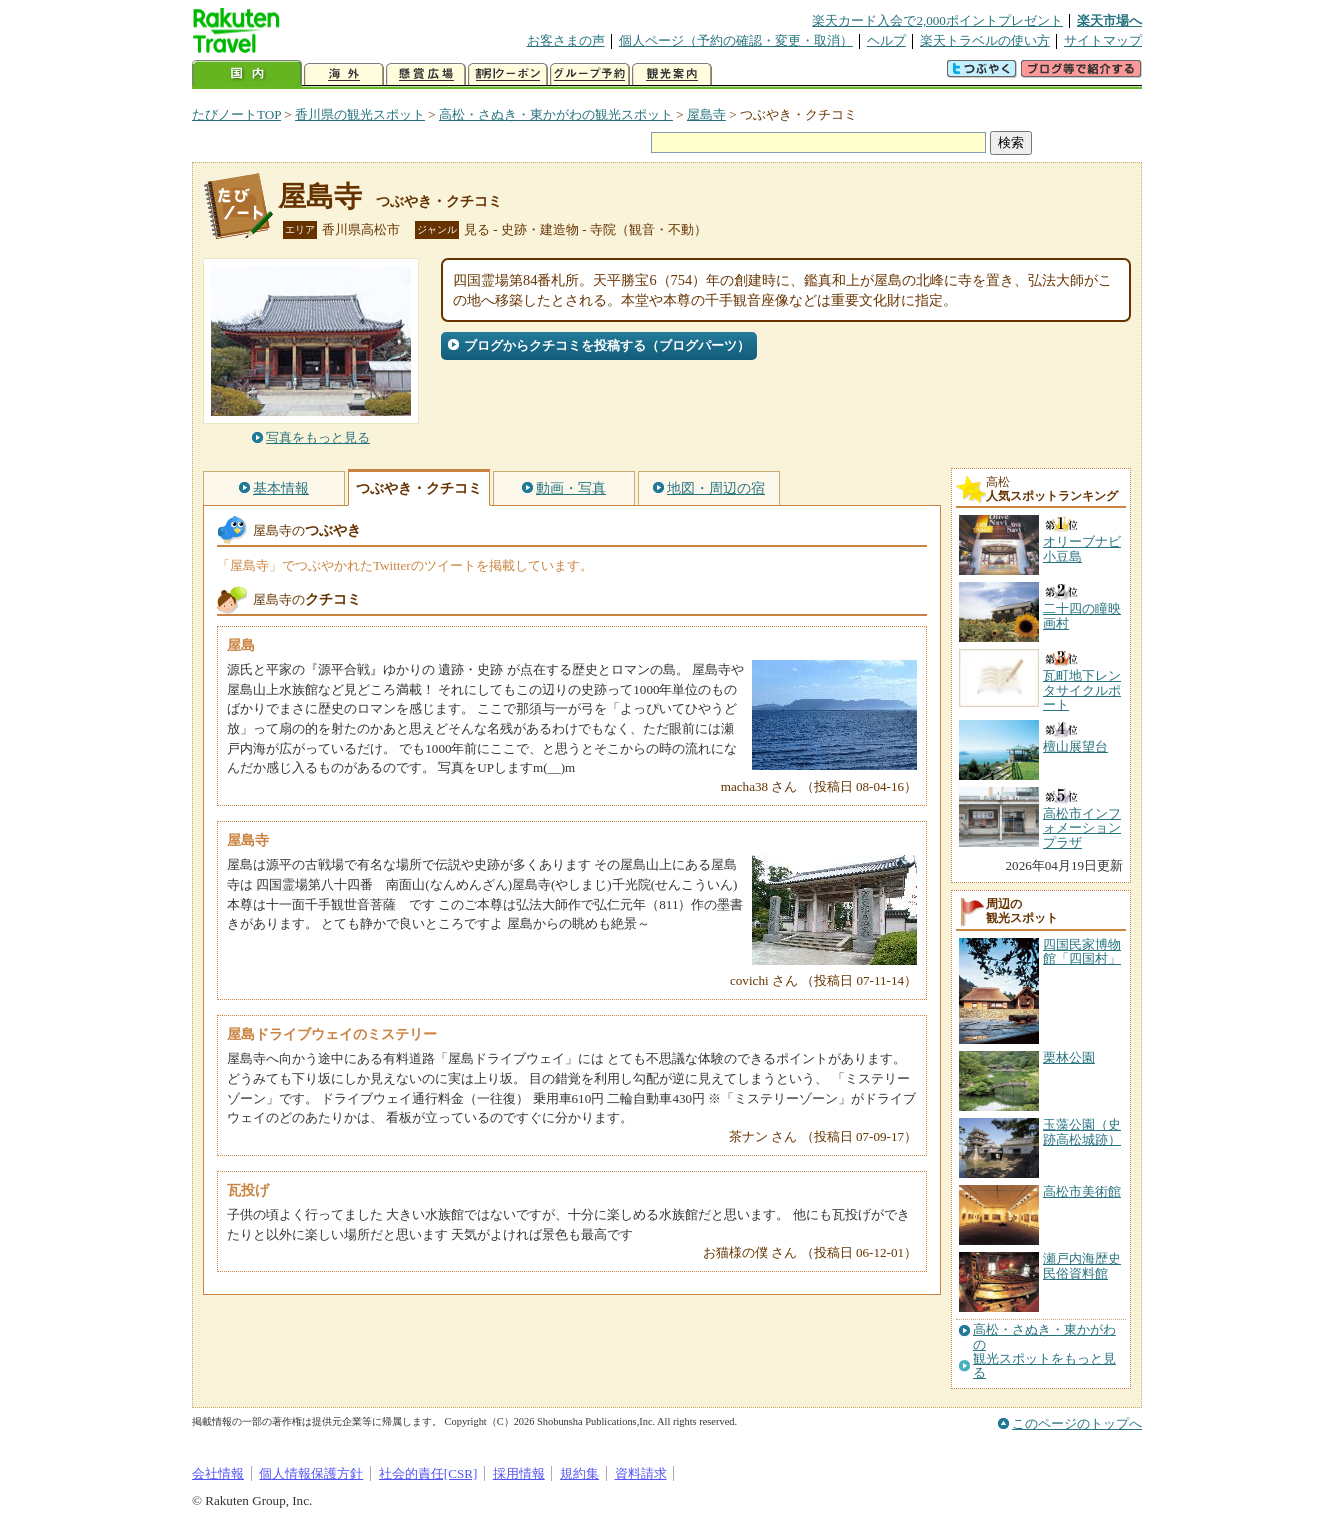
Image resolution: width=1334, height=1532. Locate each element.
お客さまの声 (566, 40)
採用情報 (519, 1473)
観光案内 (672, 74)
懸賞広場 (426, 74)
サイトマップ (1103, 40)
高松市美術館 (1082, 1191)
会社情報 (218, 1473)
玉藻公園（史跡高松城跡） (1082, 1131)
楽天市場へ (1109, 20)
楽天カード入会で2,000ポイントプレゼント (937, 20)
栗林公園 (1069, 1057)
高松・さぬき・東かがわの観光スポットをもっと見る (1044, 1351)
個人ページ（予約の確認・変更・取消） (736, 40)
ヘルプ (886, 40)
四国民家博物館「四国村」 (1082, 951)
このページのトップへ (1077, 1423)
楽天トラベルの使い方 (985, 40)
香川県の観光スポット (360, 114)
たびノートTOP (236, 114)
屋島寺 (706, 114)
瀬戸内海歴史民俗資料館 (1082, 1265)
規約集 (579, 1473)
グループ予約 (590, 74)
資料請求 (641, 1473)
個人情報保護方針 (311, 1473)
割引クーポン (508, 74)
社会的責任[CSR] (428, 1473)
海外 (344, 74)
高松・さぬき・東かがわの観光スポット (556, 114)
